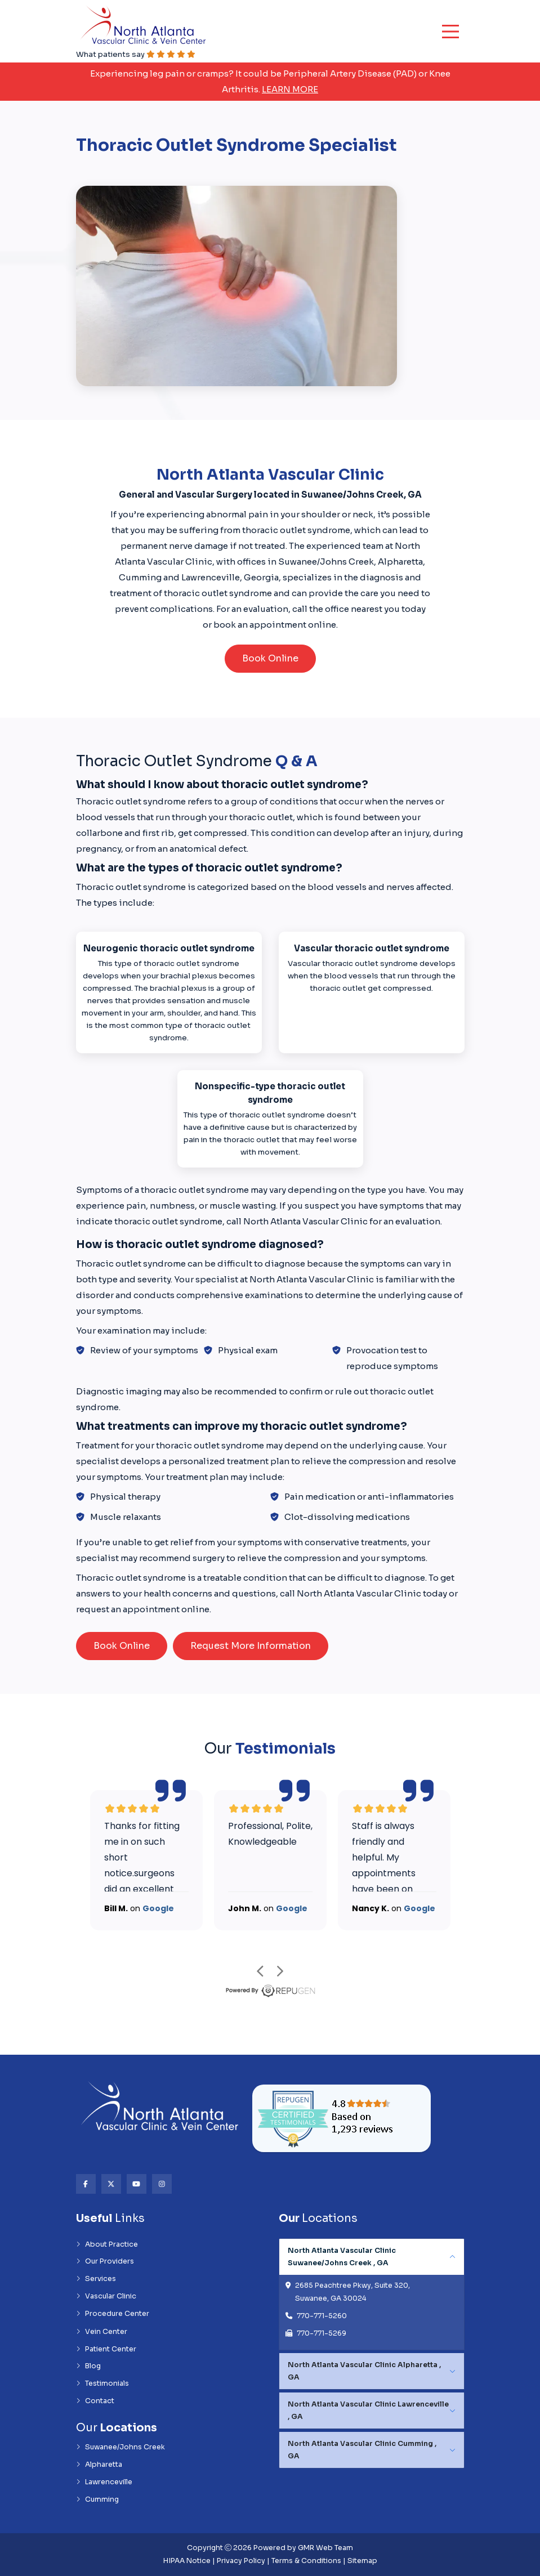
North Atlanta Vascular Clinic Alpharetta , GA (364, 2371)
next (280, 1971)
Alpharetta (99, 2464)
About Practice (107, 2244)
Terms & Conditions (306, 2560)
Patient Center (106, 2349)
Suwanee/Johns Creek (120, 2447)
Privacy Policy (241, 2560)
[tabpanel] (372, 2294)
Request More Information (250, 1646)
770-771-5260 (322, 2315)
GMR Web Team (325, 2547)
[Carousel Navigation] (270, 1971)
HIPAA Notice (187, 2560)
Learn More (290, 89)
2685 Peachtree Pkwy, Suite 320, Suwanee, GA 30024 (352, 2292)
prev (260, 1971)
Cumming (97, 2499)
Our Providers (105, 2261)
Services (96, 2278)
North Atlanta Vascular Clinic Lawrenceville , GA (368, 2410)
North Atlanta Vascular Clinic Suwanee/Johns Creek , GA (342, 2257)
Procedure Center (112, 2313)
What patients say (135, 54)
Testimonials (102, 2383)
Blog (88, 2366)
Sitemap (362, 2560)
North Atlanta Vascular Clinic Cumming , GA (362, 2450)
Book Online (270, 658)
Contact (95, 2400)
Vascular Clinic (106, 2296)
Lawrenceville (104, 2481)
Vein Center (101, 2331)
